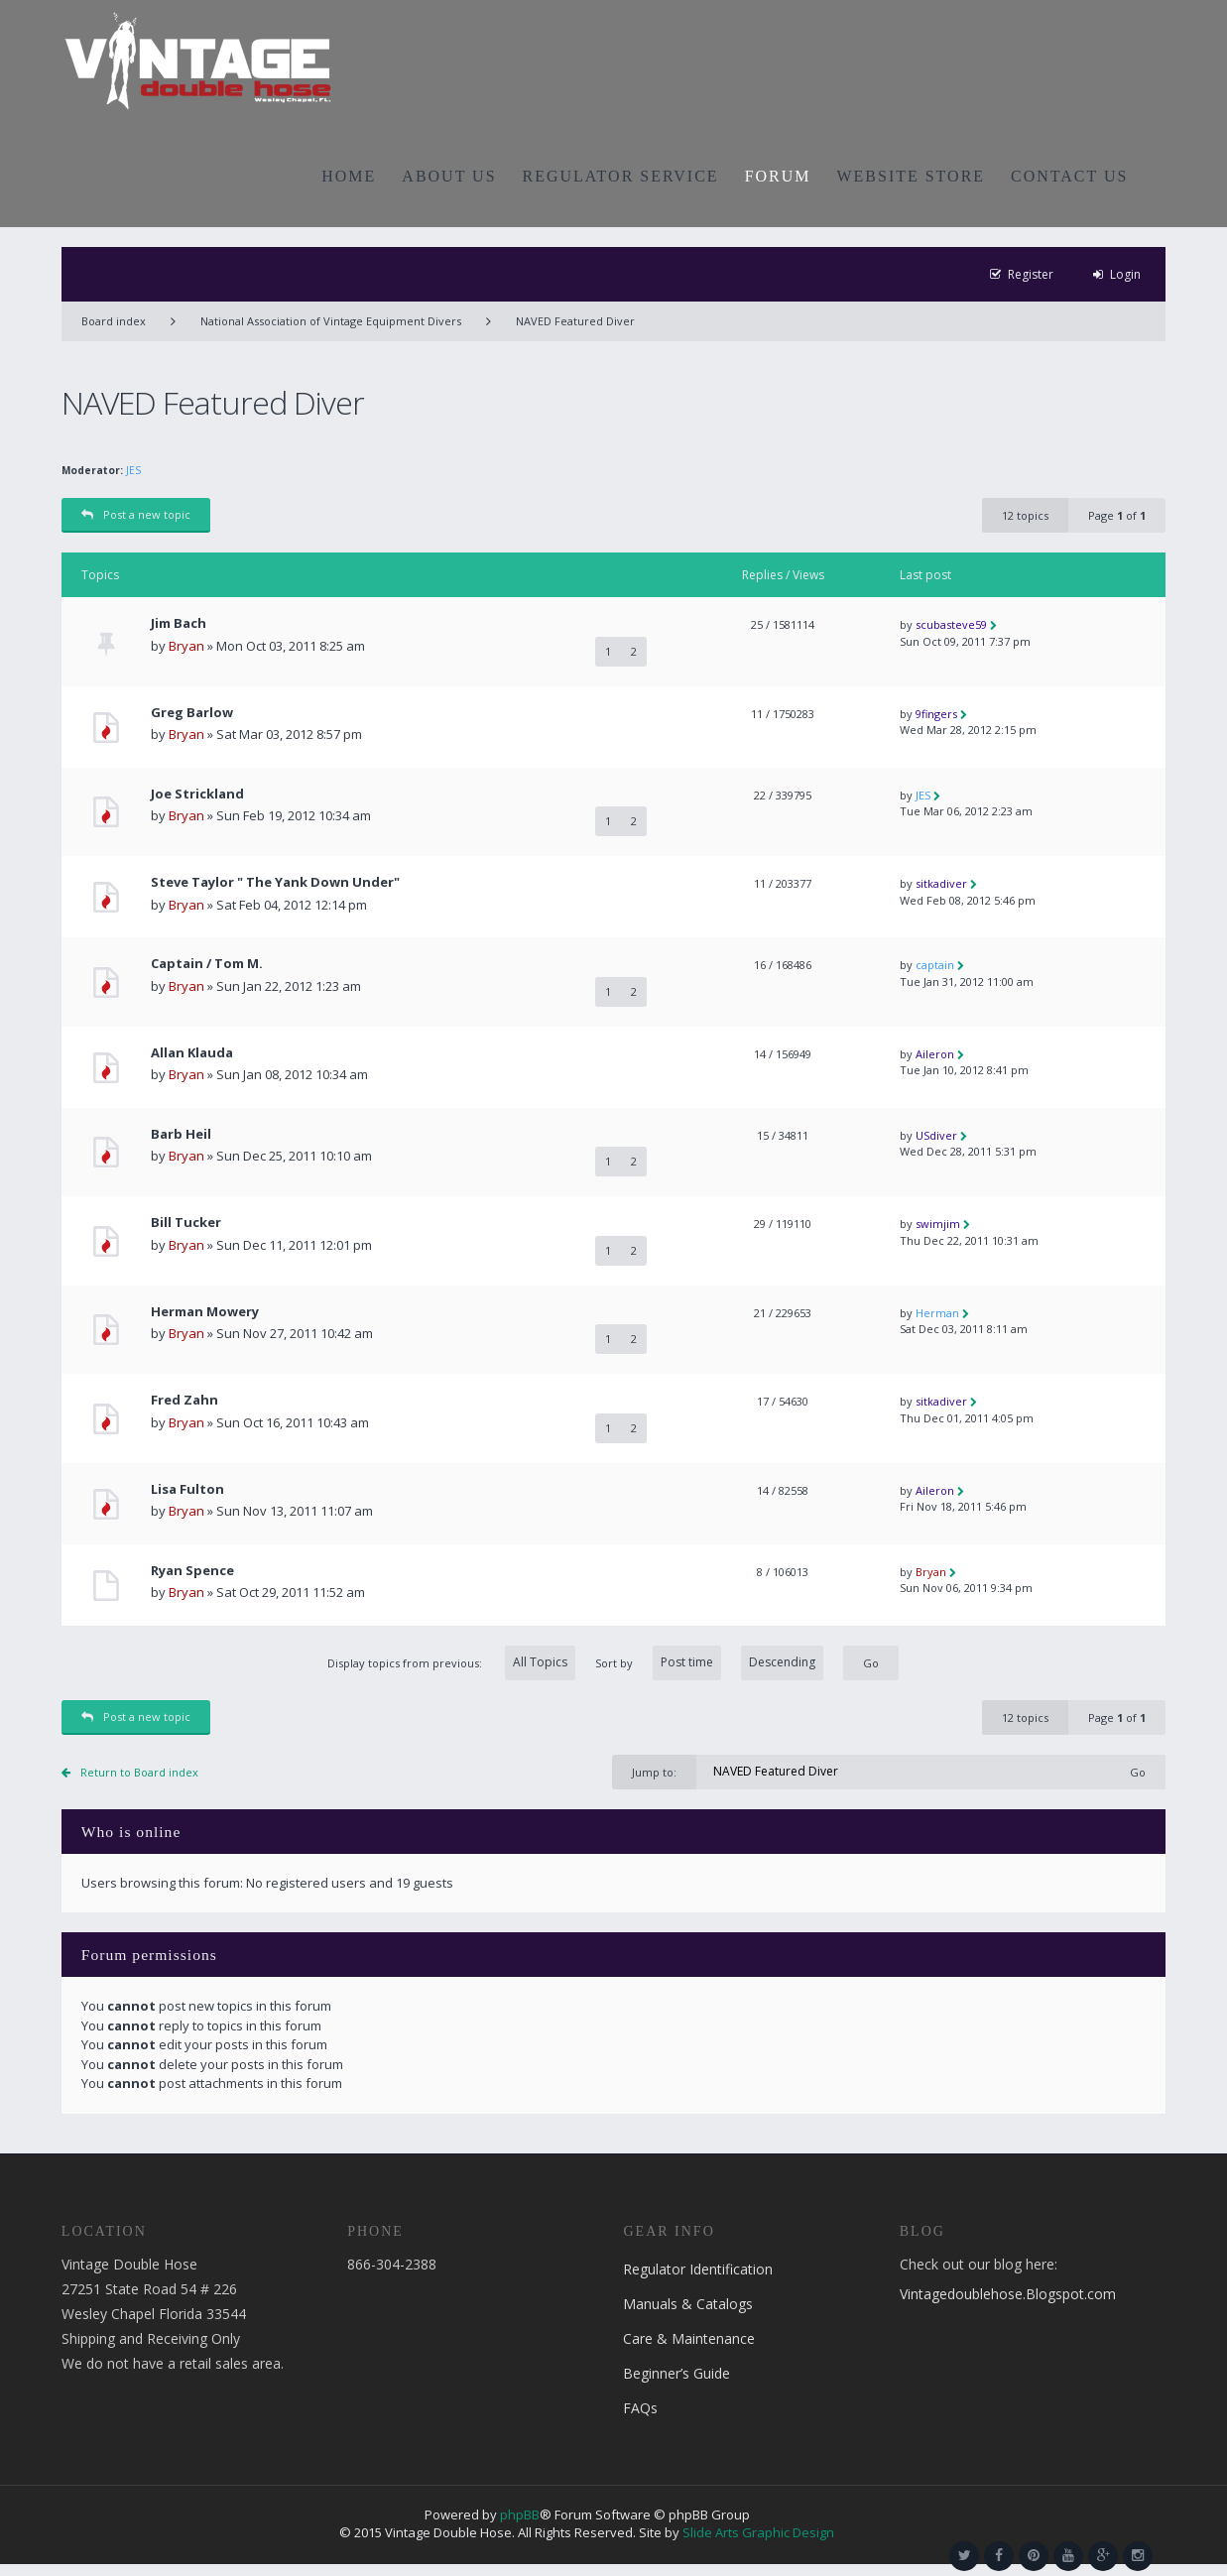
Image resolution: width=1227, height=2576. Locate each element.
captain (935, 964)
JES (133, 470)
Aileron (935, 1053)
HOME (348, 176)
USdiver (936, 1135)
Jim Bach (178, 623)
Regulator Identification (698, 2269)
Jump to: (654, 1772)
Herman (937, 1312)
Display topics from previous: (451, 1663)
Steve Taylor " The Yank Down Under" (275, 882)
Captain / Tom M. (207, 963)
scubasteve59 (951, 624)
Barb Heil (181, 1134)
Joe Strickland (197, 794)
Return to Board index (139, 1772)
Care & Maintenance (689, 2338)
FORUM (778, 176)
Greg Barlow (192, 712)
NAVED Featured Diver (575, 320)
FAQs (640, 2407)
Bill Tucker (186, 1222)
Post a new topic (135, 514)
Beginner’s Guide (676, 2373)
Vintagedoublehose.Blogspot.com (1008, 2293)
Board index (113, 320)
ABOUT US (449, 176)
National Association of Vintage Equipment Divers (330, 320)
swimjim (938, 1223)
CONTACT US (1069, 176)
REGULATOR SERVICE (621, 176)
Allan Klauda (192, 1052)
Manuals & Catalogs (688, 2303)
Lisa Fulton (187, 1489)
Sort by (709, 1663)
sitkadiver (941, 883)
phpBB (520, 2514)
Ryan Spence (192, 1570)
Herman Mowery (205, 1311)
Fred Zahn (184, 1400)
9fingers (936, 713)
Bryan (186, 646)
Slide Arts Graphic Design (758, 2532)
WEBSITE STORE (910, 176)
